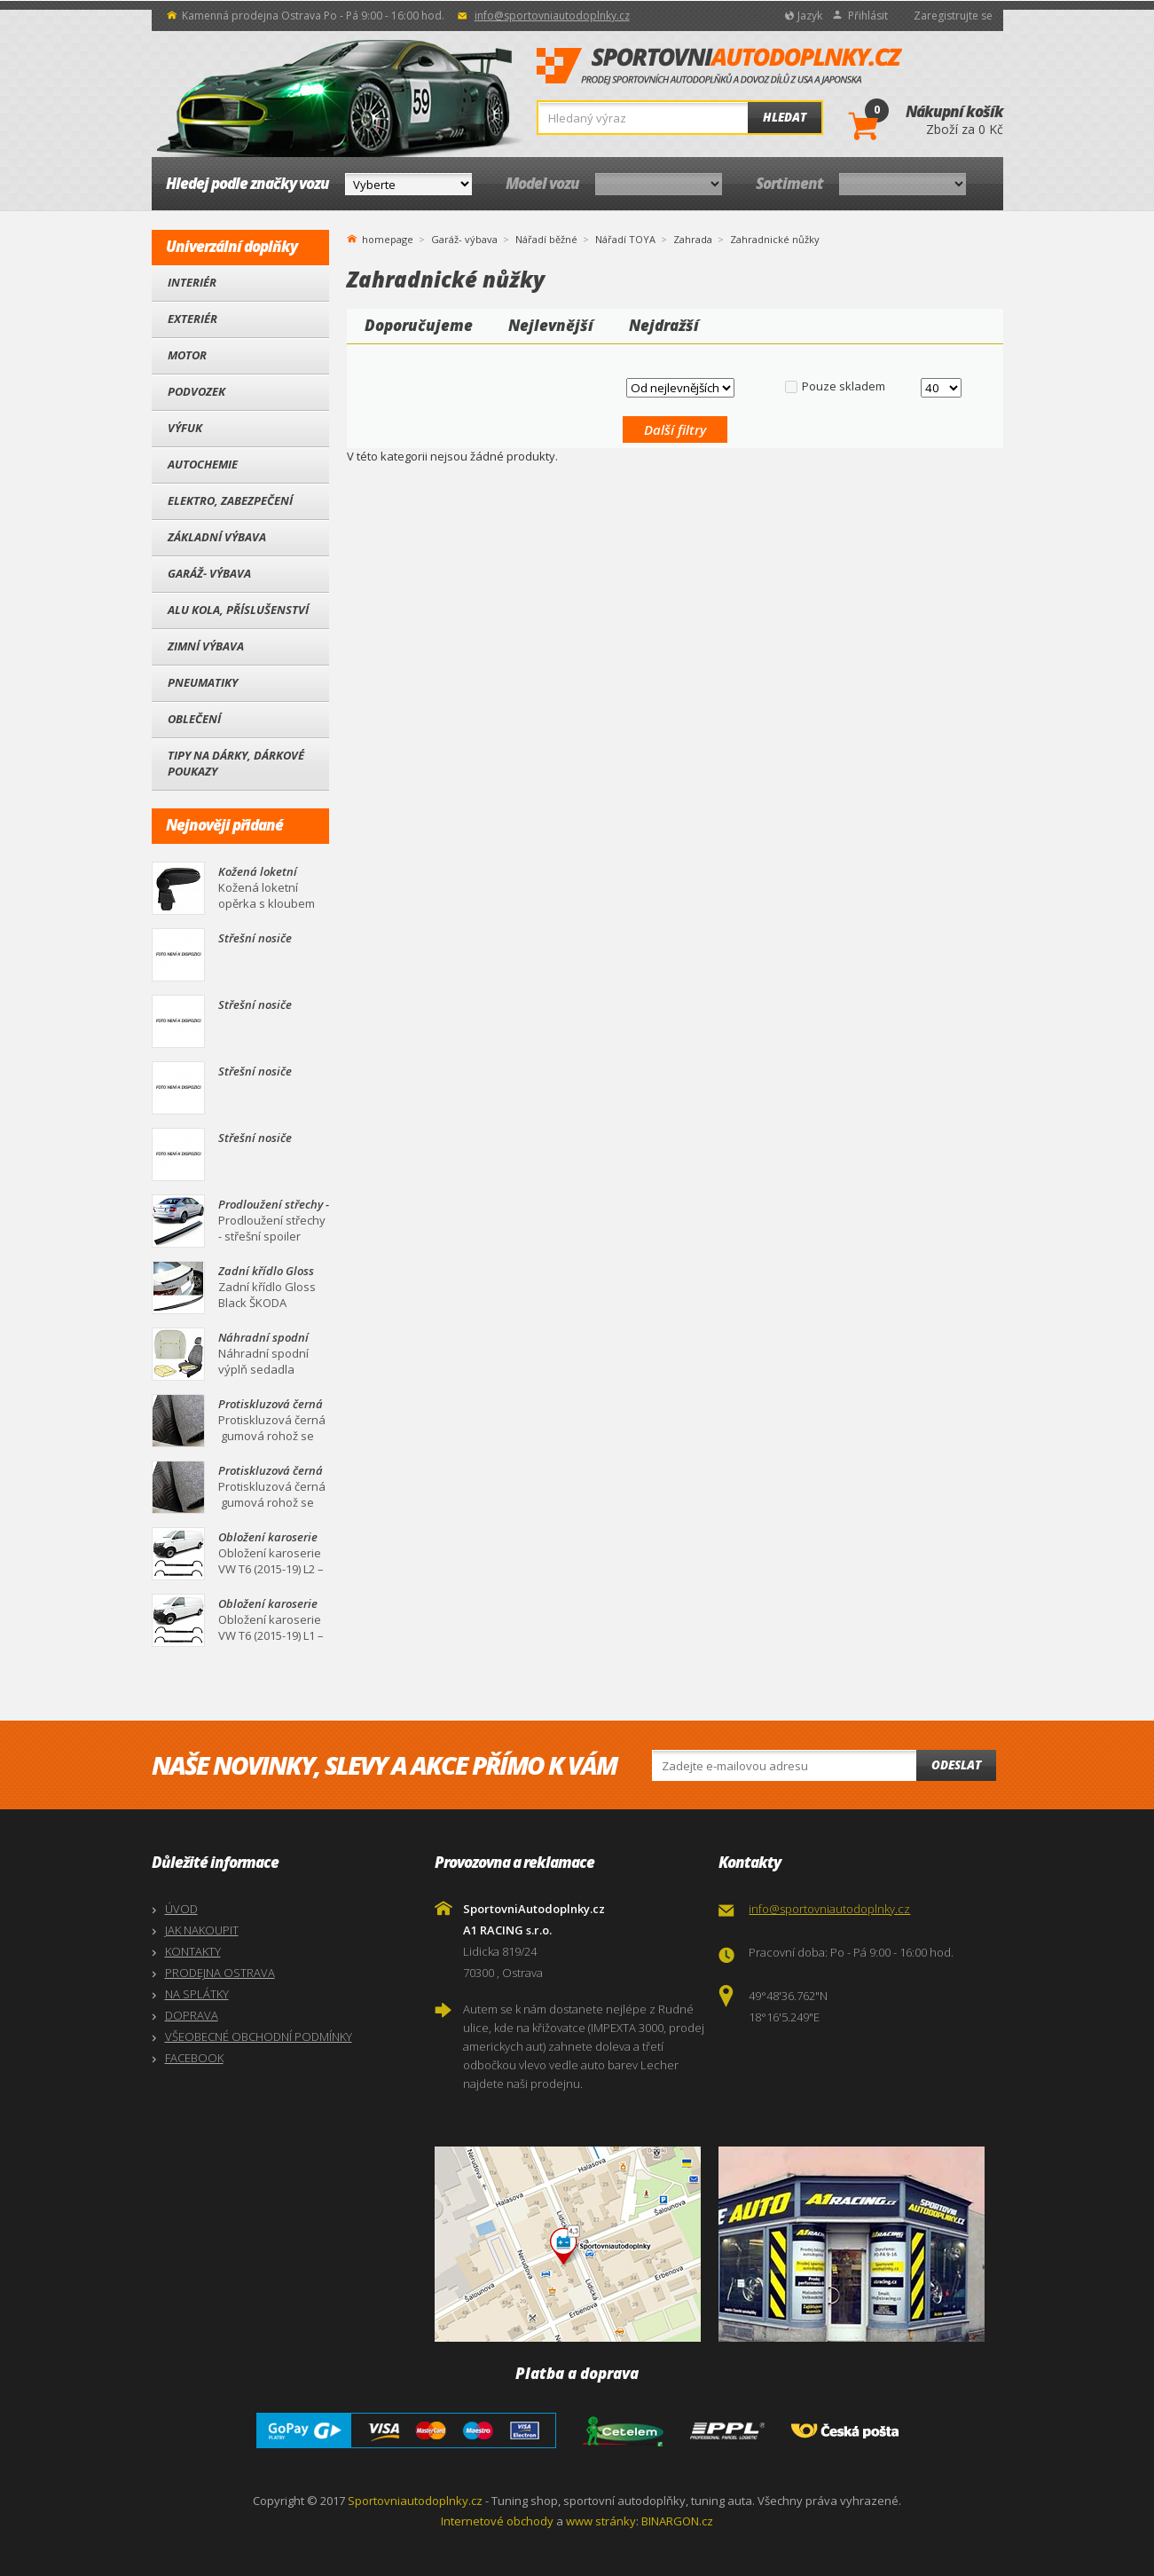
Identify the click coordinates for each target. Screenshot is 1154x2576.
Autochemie (203, 464)
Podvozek (196, 391)
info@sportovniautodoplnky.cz (552, 15)
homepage (387, 237)
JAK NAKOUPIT (202, 1930)
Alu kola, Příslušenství (238, 610)
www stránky (601, 2521)
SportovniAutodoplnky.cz (719, 66)
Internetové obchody (497, 2521)
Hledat (784, 117)
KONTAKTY (193, 1951)
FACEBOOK (194, 2058)
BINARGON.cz (677, 2521)
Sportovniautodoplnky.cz (415, 2501)
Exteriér (192, 319)
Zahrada (692, 239)
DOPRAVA (191, 2015)
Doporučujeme (419, 325)
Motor (187, 355)
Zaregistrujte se (953, 15)
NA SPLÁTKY (197, 1994)
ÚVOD (181, 1909)
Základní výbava (217, 537)
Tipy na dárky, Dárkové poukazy (236, 763)
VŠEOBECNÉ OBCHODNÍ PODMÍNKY (258, 2036)
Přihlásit (868, 15)
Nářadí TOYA (625, 239)
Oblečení (194, 719)
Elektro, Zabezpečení (230, 500)
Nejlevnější (550, 325)
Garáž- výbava (209, 573)
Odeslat (956, 1765)
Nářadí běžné (546, 239)
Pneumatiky (203, 682)
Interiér (192, 282)
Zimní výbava (206, 646)
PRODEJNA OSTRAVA (220, 1973)
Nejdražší (664, 325)
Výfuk (185, 428)
